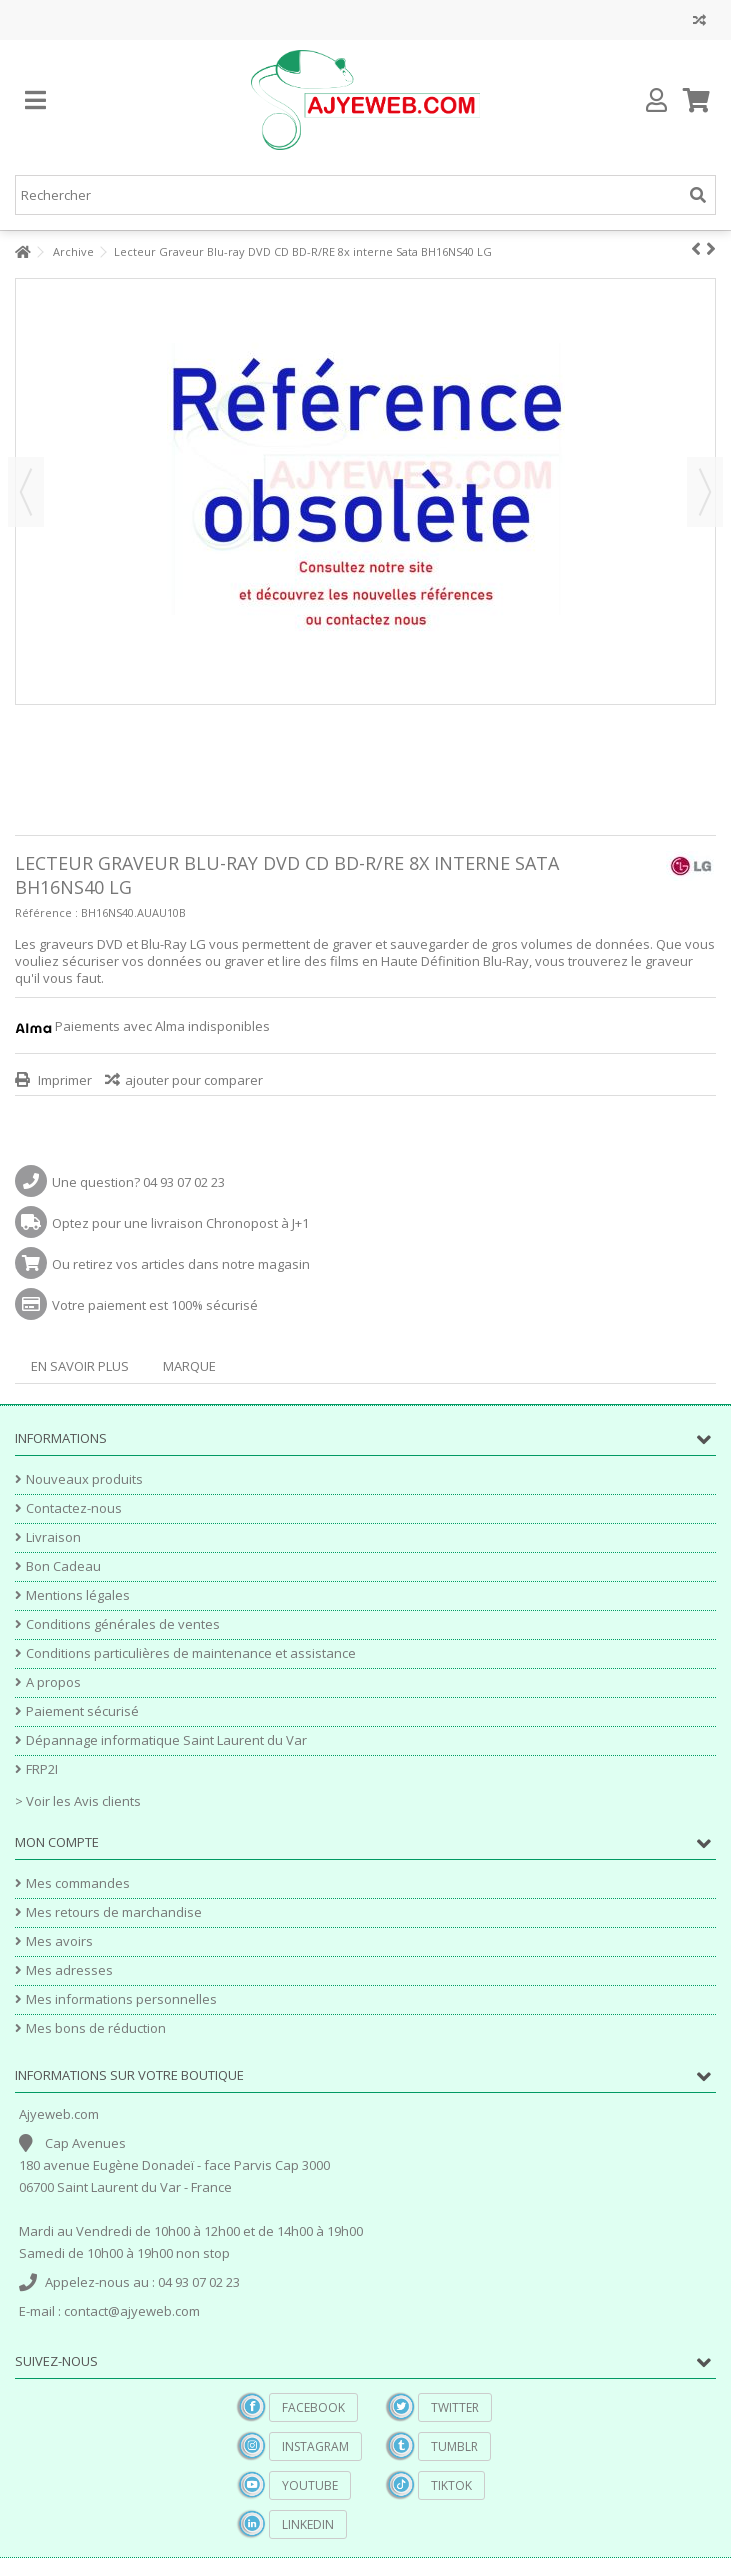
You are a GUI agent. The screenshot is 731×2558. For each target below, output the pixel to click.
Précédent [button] (26, 492)
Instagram (315, 2446)
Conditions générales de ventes (123, 1624)
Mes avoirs (59, 1941)
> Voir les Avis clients (78, 1801)
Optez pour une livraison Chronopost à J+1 (180, 1223)
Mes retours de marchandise (114, 1912)
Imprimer (63, 1080)
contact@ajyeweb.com (132, 2311)
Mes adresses (69, 1970)
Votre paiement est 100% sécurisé (155, 1305)
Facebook (313, 2407)
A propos (53, 1682)
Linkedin (308, 2524)
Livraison (53, 1537)
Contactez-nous (74, 1508)
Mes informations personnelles (121, 1999)
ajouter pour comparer (194, 1080)
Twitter (455, 2407)
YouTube (310, 2485)
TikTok (451, 2485)
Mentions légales (78, 1595)
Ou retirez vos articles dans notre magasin (181, 1264)
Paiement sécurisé (82, 1711)
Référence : (46, 912)
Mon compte (57, 1842)
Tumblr (454, 2446)
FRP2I (42, 1769)
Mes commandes (78, 1883)
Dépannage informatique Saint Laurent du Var (166, 1740)
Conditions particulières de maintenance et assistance (191, 1653)
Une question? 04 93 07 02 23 (138, 1182)
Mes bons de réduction (96, 2028)
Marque (189, 1366)
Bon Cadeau (63, 1566)
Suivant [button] (705, 492)
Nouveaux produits (84, 1479)
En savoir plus (80, 1366)
